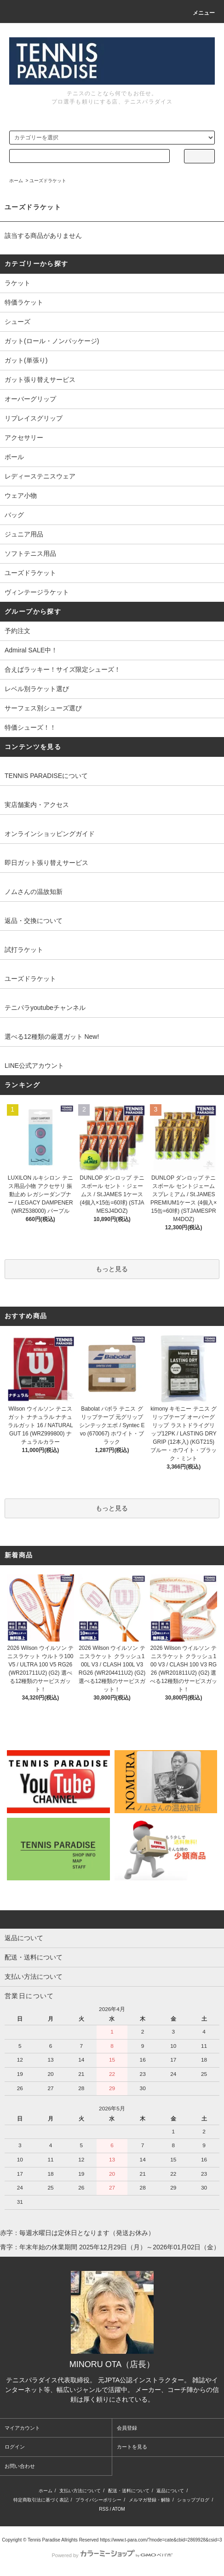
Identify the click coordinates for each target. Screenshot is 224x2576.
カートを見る (132, 2446)
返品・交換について (34, 920)
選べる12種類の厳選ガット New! (52, 1036)
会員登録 (127, 2428)
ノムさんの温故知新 (34, 891)
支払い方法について (80, 2490)
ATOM (118, 2509)
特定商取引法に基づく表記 (41, 2499)
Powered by (112, 2555)
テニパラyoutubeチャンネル (45, 1007)
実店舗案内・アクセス (37, 804)
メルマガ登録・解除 (149, 2499)
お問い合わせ (20, 2466)
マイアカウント (22, 2428)
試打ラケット (24, 949)
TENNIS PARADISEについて (46, 775)
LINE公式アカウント (34, 1065)
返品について (170, 2490)
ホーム (16, 180)
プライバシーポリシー (98, 2499)
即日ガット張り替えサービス (46, 862)
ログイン (15, 2446)
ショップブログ (193, 2499)
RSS (104, 2509)
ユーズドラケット (47, 180)
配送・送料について (128, 2490)
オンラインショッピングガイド (50, 833)
